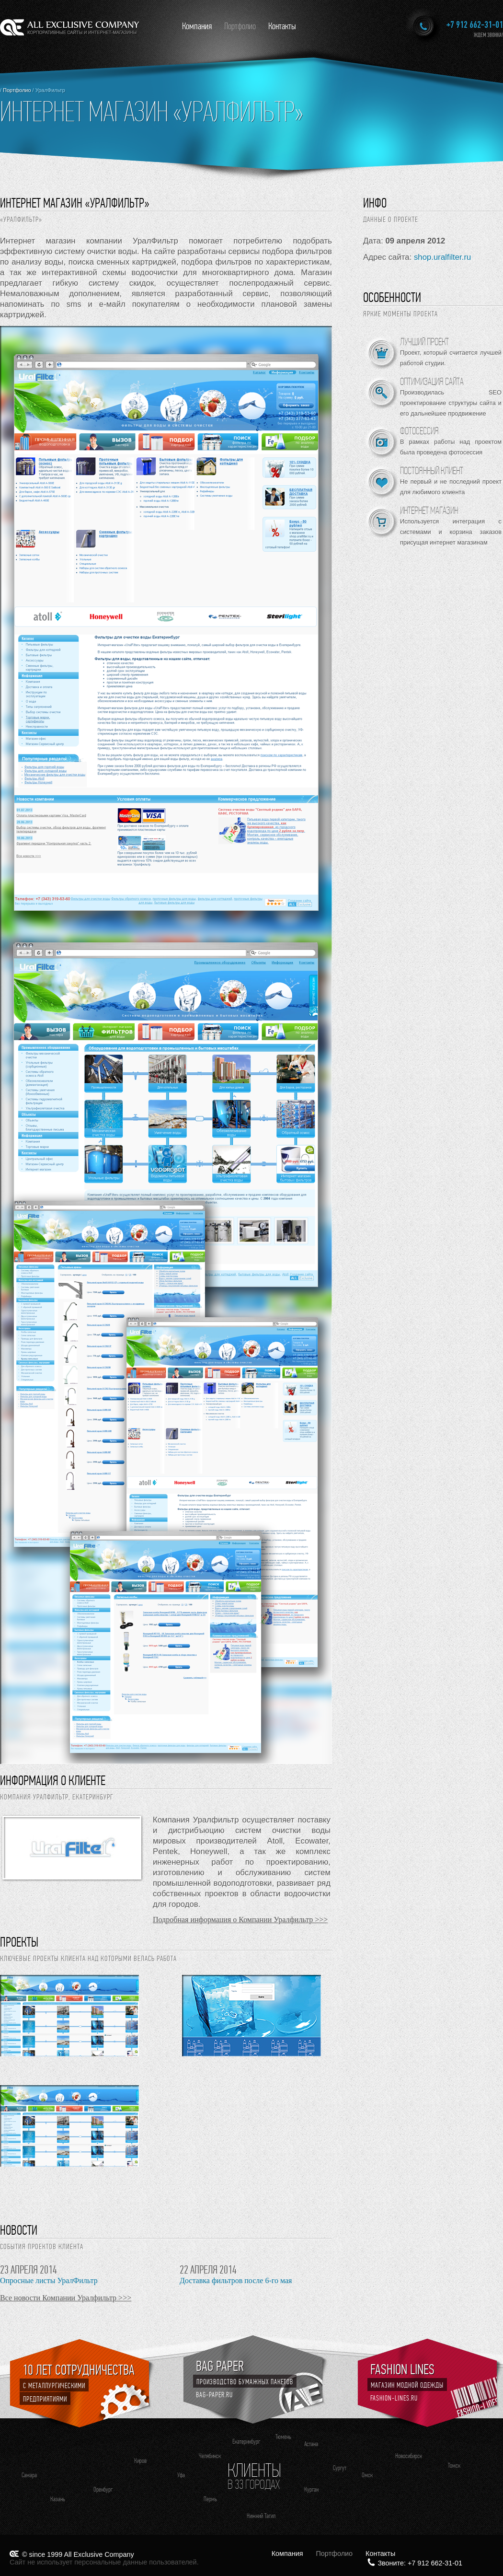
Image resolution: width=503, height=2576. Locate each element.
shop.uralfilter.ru (442, 257)
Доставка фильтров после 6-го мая (236, 2280)
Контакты (282, 26)
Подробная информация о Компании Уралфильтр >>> (240, 1919)
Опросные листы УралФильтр (49, 2280)
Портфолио (240, 26)
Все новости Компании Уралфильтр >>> (65, 2298)
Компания (197, 26)
